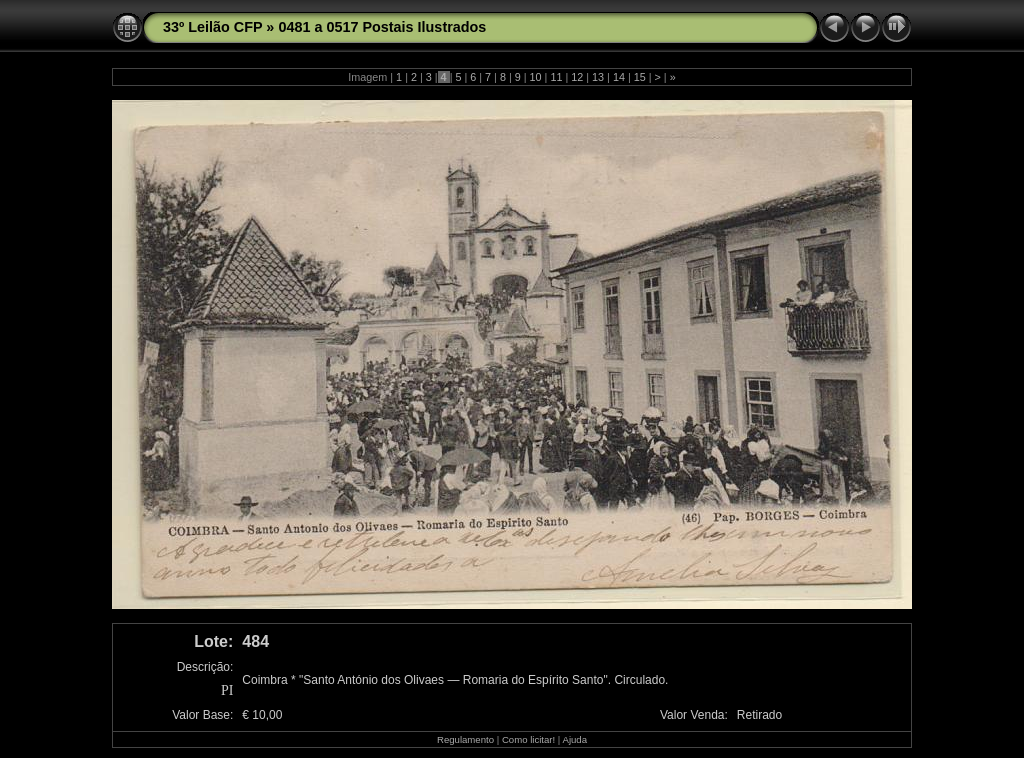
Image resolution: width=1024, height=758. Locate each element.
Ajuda (574, 739)
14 (619, 77)
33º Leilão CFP (212, 27)
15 (640, 77)
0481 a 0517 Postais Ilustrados (382, 27)
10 (536, 77)
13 (598, 77)
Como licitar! (528, 739)
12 (577, 77)
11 (556, 77)
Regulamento (465, 739)
